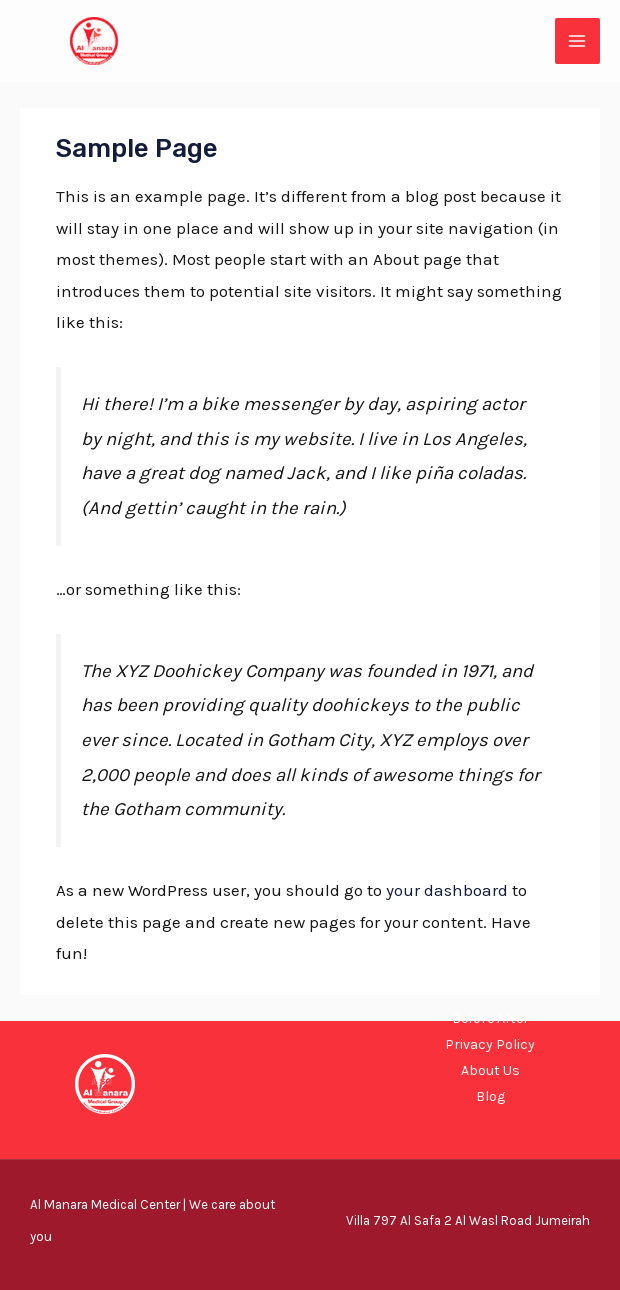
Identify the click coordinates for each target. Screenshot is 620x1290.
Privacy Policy (490, 1044)
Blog (490, 1096)
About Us (490, 1070)
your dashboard (447, 890)
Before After (490, 1018)
